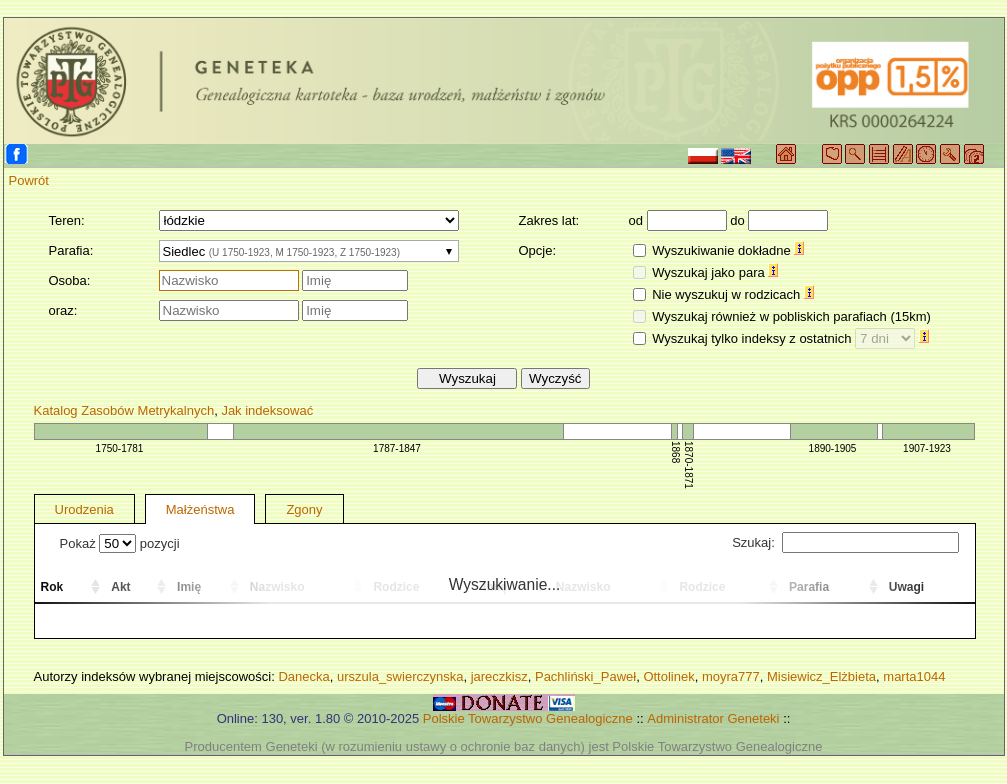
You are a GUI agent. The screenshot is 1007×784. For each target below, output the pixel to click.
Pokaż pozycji (120, 543)
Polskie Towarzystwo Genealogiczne (528, 718)
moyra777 (731, 676)
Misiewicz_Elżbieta (821, 676)
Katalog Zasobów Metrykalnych (124, 410)
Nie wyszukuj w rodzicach (733, 294)
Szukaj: (845, 542)
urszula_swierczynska (400, 676)
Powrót (29, 180)
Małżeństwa (200, 509)
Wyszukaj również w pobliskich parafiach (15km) (791, 316)
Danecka (303, 676)
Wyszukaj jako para (715, 272)
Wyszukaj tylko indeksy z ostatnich (790, 338)
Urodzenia (84, 509)
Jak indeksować (267, 410)
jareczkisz (499, 676)
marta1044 (914, 676)
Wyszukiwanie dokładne (728, 250)
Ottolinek (668, 676)
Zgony (304, 509)
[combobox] (309, 251)
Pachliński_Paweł (585, 676)
